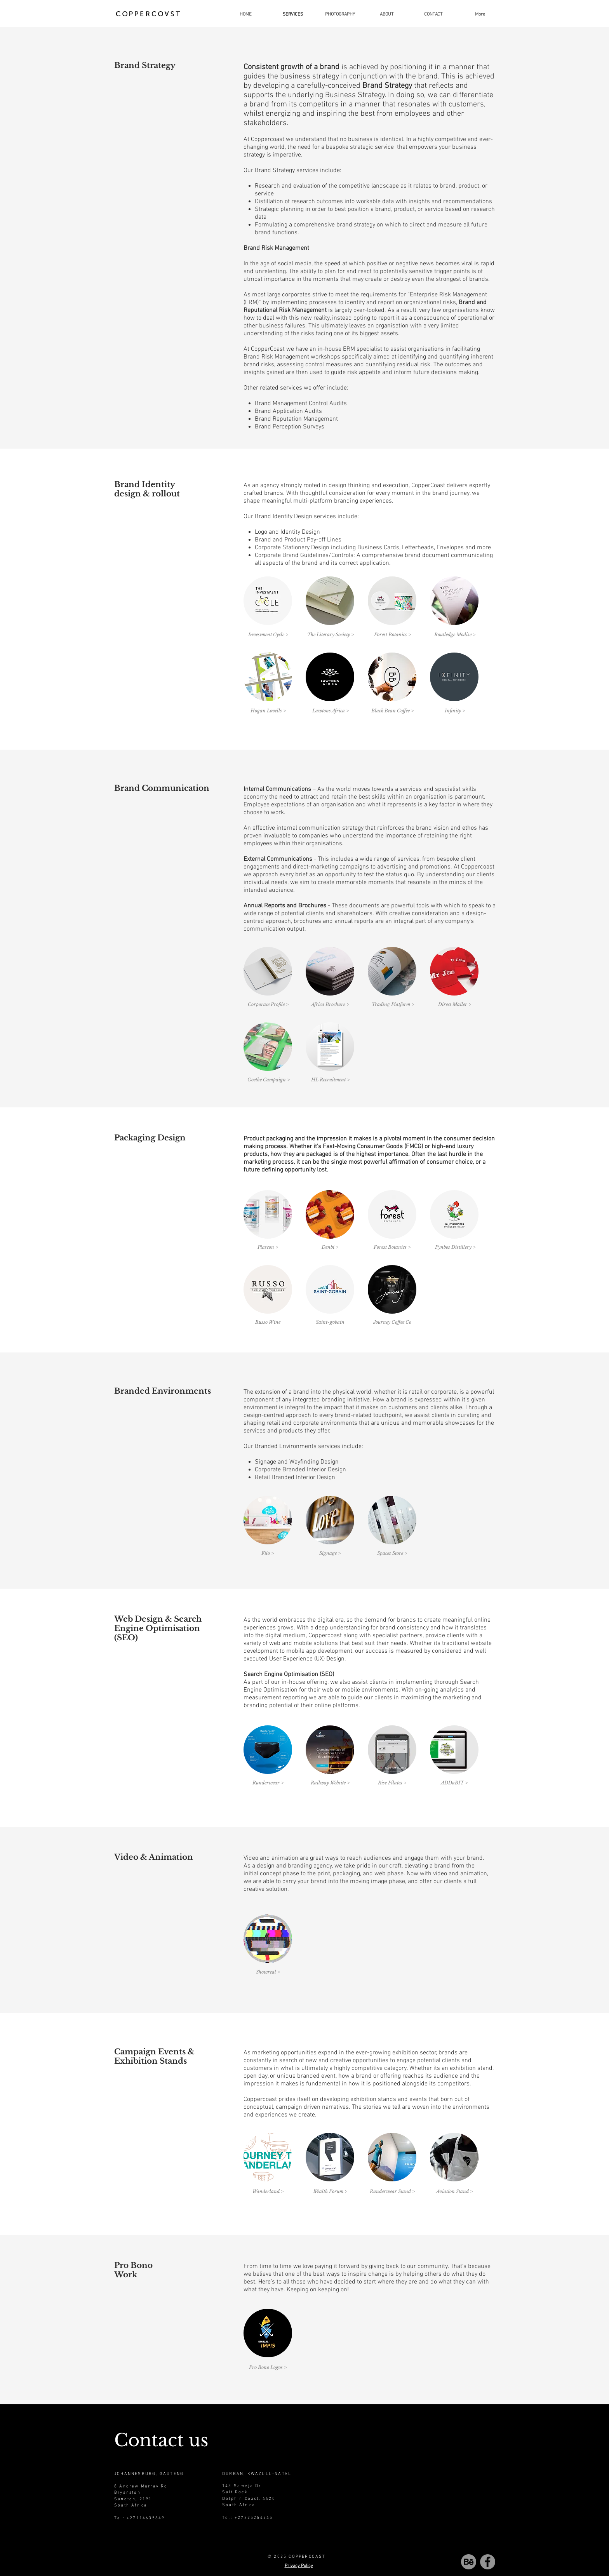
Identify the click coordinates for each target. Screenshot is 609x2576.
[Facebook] (487, 2561)
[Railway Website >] (330, 1783)
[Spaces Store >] (392, 1553)
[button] (340, 14)
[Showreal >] (267, 1972)
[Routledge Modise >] (454, 635)
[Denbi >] (330, 1247)
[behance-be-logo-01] (468, 2561)
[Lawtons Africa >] (330, 711)
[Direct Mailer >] (454, 1004)
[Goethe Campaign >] (268, 1080)
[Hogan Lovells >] (268, 711)
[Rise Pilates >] (392, 1783)
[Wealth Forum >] (330, 2191)
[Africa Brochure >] (330, 1004)
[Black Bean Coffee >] (392, 711)
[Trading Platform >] (393, 1004)
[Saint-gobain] (330, 1322)
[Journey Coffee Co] (392, 1322)
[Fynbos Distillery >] (455, 1247)
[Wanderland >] (267, 2191)
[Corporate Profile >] (268, 1004)
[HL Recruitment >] (330, 1080)
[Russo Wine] (268, 1322)
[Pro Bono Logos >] (267, 2367)
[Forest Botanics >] (392, 635)
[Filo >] (268, 1553)
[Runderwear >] (267, 1783)
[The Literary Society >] (330, 635)
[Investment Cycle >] (268, 635)
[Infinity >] (454, 711)
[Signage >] (330, 1553)
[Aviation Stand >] (454, 2191)
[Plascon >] (268, 1247)
